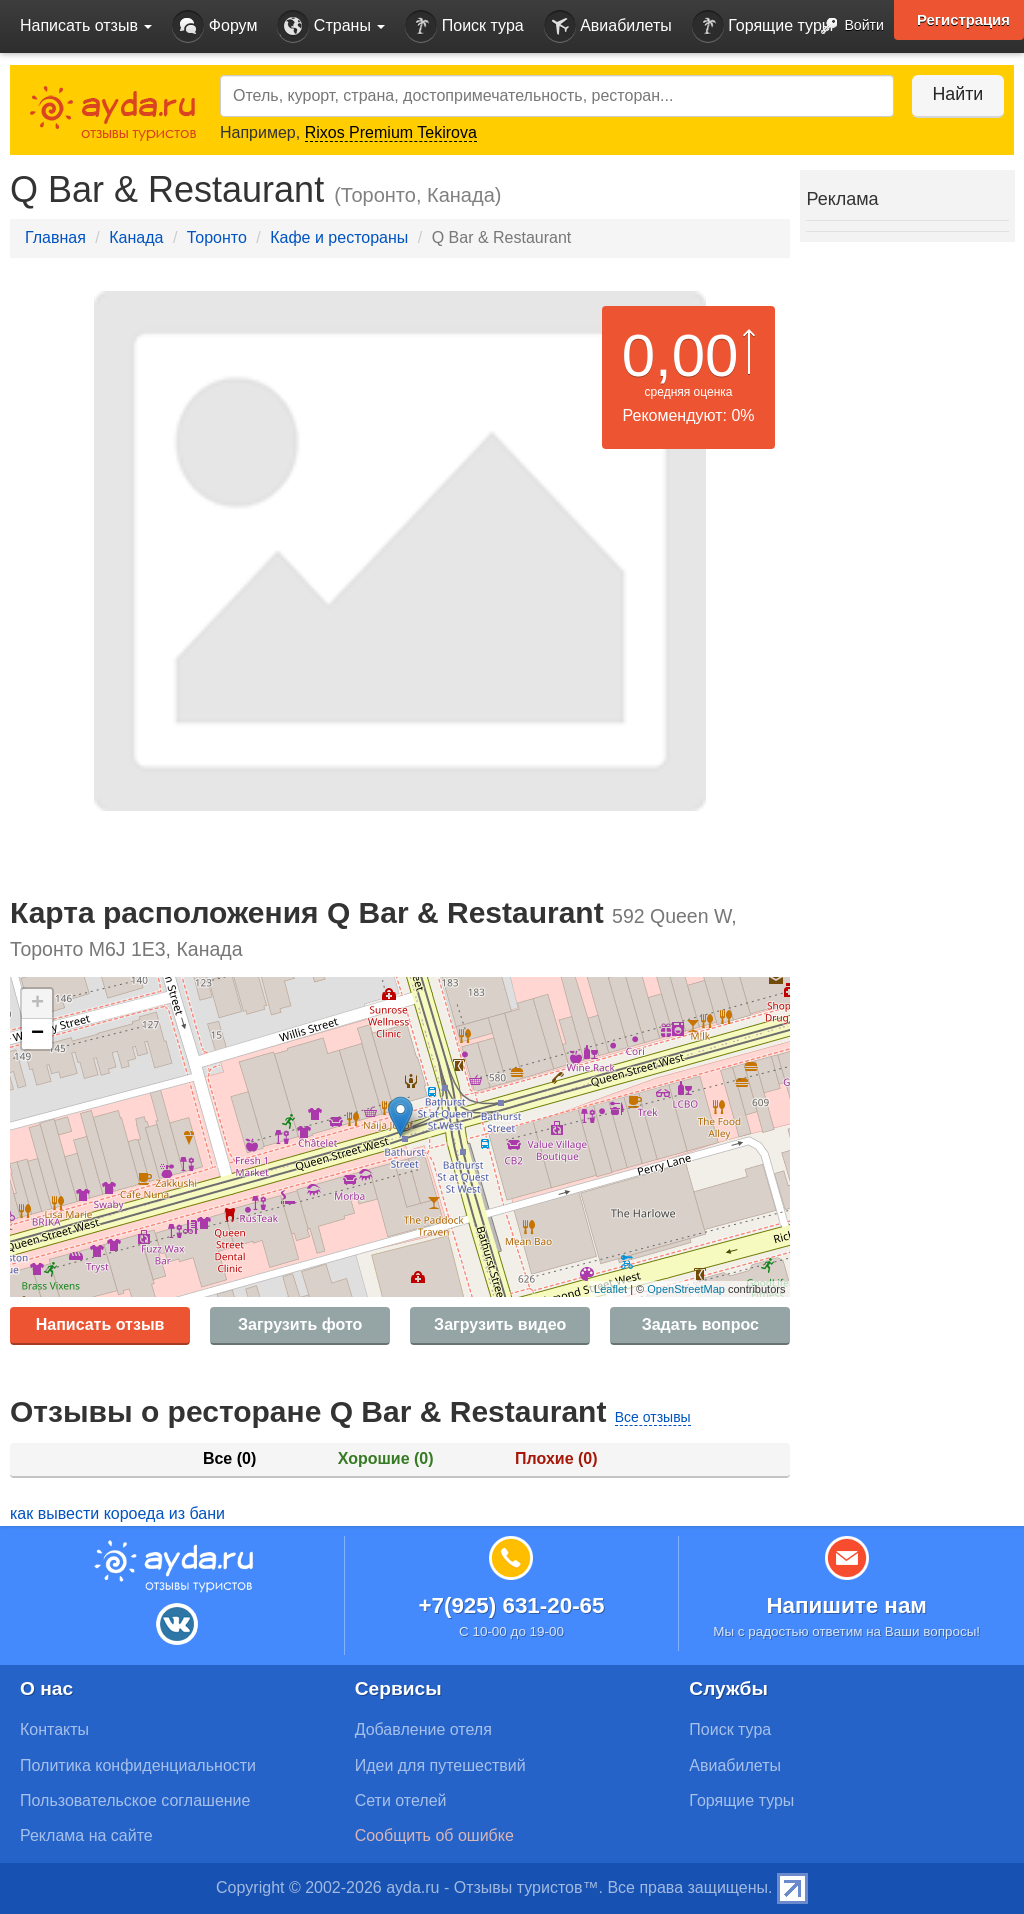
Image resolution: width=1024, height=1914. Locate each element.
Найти (953, 94)
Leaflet (610, 1289)
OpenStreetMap (686, 1289)
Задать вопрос (700, 1324)
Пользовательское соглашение (135, 1800)
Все (229, 1458)
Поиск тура (464, 26)
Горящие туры (763, 26)
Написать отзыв (100, 1324)
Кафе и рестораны (339, 237)
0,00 (680, 355)
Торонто (217, 237)
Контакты (54, 1729)
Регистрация (963, 20)
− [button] (37, 1034)
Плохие (556, 1458)
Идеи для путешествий (440, 1765)
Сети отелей (401, 1800)
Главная (55, 237)
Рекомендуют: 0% (689, 415)
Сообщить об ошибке (434, 1835)
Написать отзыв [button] (86, 25)
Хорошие (386, 1458)
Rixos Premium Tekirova (391, 132)
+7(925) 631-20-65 (511, 1605)
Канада (136, 237)
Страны (331, 26)
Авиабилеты (608, 26)
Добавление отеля (423, 1729)
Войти (846, 26)
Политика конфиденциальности (138, 1765)
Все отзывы (653, 1417)
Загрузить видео (500, 1324)
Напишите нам (846, 1605)
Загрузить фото (300, 1324)
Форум (214, 26)
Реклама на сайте (86, 1835)
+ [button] (37, 1004)
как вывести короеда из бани (117, 1513)
